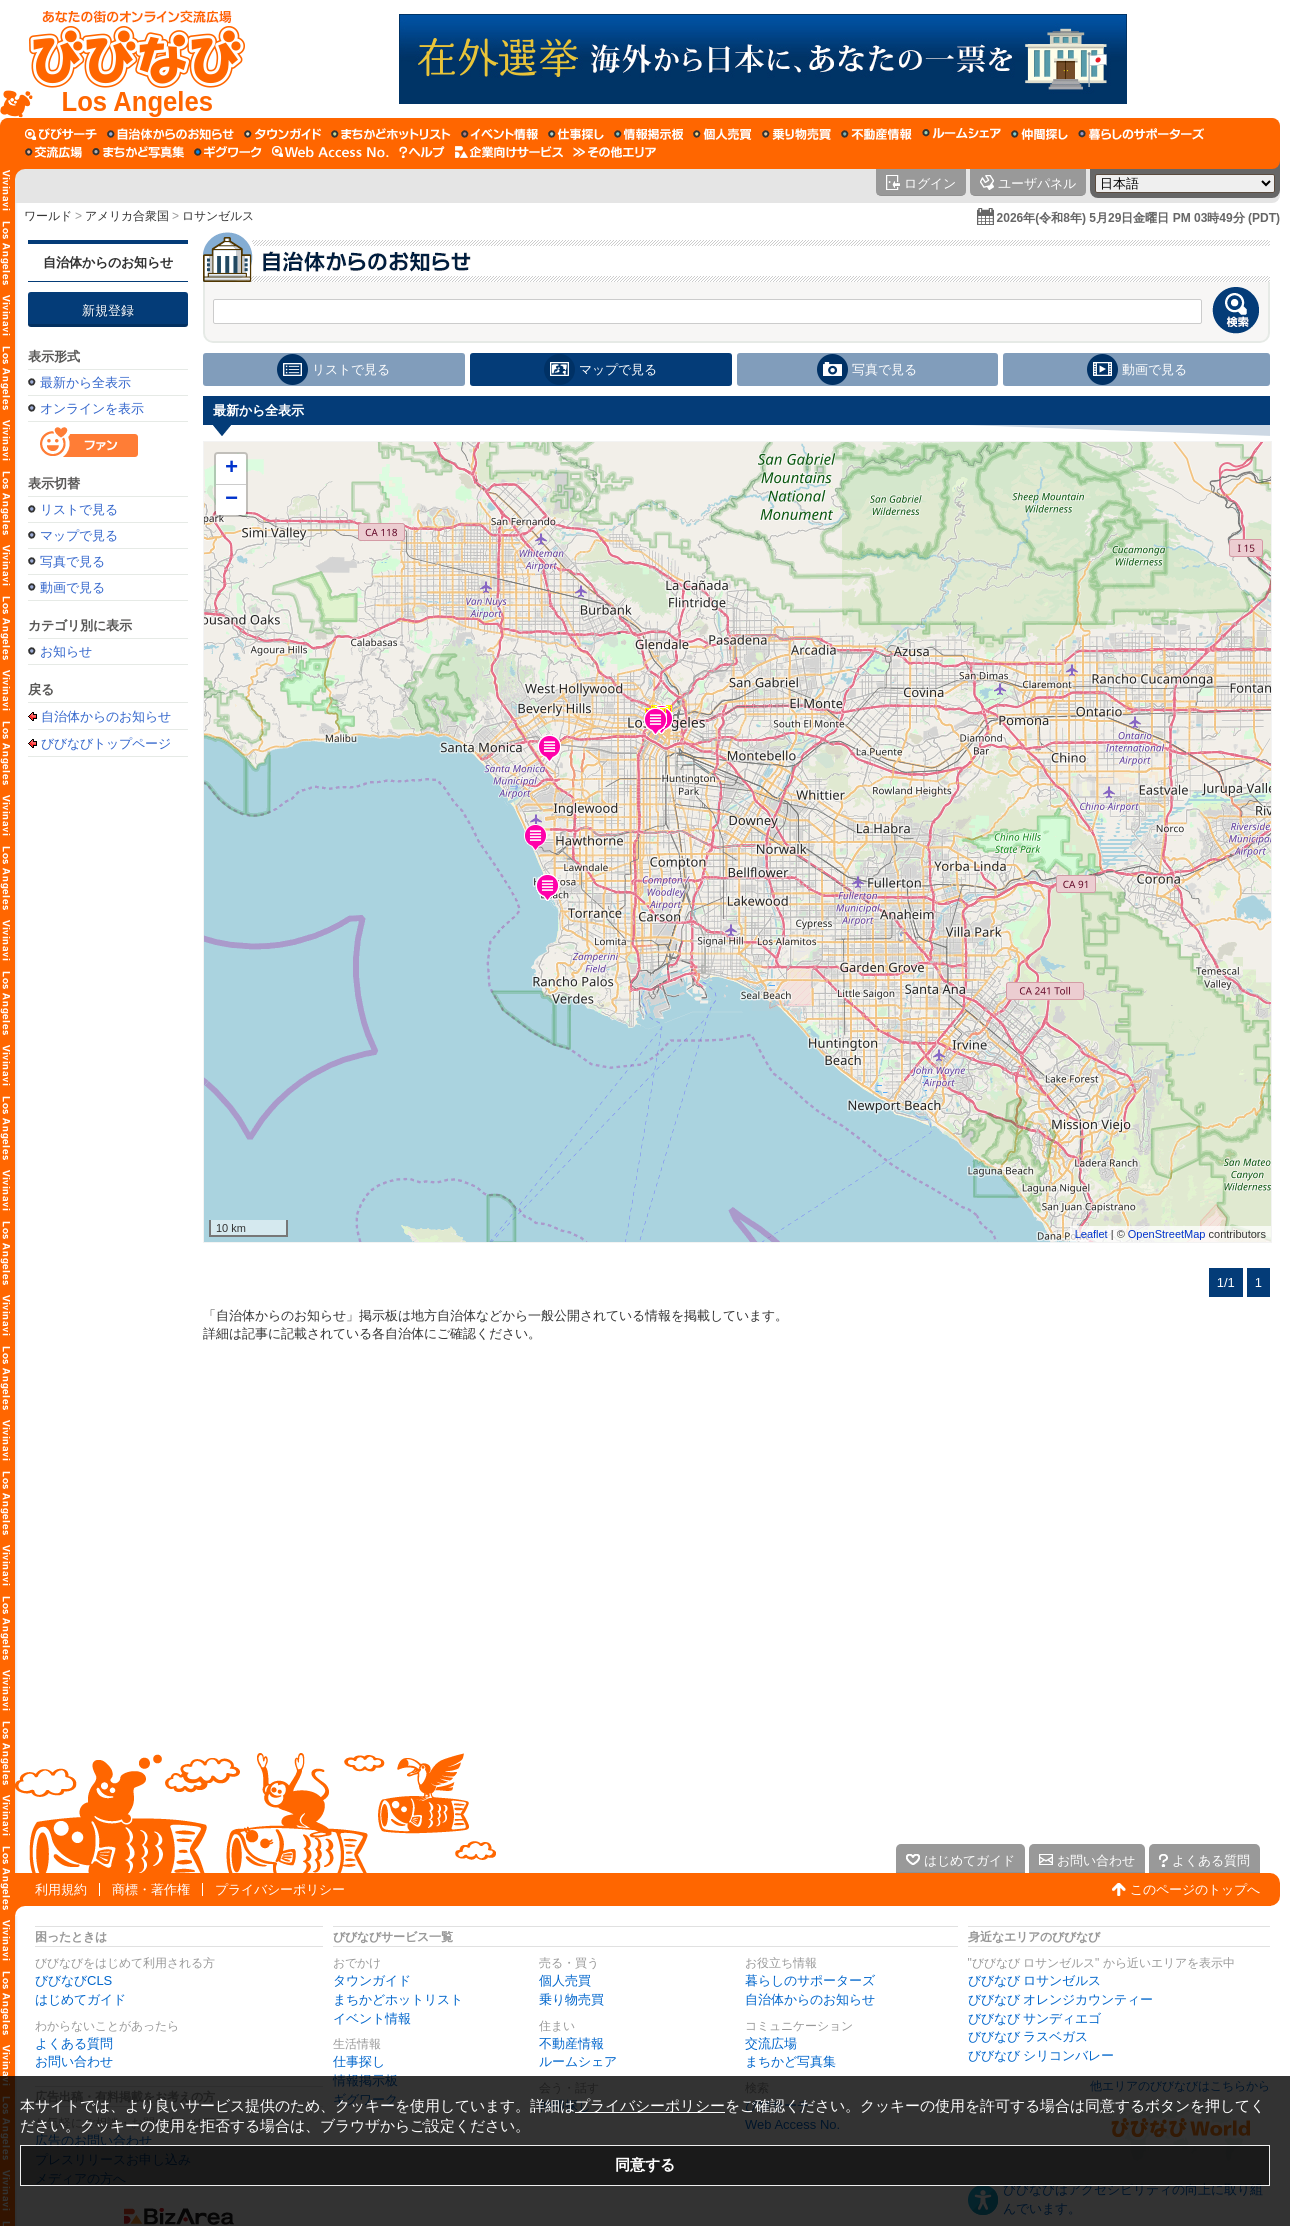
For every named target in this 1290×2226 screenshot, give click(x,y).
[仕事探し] (576, 134)
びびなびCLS (73, 1980)
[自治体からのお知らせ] (170, 134)
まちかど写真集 (790, 2061)
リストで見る (79, 509)
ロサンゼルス (218, 216)
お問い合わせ (74, 2061)
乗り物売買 (571, 1999)
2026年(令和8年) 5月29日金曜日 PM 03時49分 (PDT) (1138, 218)
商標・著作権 (151, 1889)
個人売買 (565, 1980)
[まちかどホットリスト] (391, 134)
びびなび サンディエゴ (1035, 2018)
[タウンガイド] (282, 134)
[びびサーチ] (61, 134)
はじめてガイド (80, 1999)
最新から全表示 (85, 382)
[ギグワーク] (228, 152)
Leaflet (1091, 1234)
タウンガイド (372, 1980)
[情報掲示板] (648, 134)
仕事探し (359, 2061)
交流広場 (771, 2043)
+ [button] (231, 469)
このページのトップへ (1195, 1889)
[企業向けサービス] (509, 152)
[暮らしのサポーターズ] (1141, 134)
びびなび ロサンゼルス (1035, 1980)
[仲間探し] (1039, 134)
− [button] (231, 500)
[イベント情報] (499, 134)
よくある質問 (74, 2043)
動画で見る (72, 587)
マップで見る (79, 535)
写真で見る (72, 561)
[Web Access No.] (330, 152)
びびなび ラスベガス (1028, 2036)
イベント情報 (372, 2018)
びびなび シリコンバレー (1041, 2055)
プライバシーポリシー (280, 1889)
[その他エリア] (614, 152)
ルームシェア (578, 2061)
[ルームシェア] (961, 134)
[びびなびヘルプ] (422, 152)
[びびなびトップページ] (127, 59)
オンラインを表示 (92, 408)
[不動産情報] (876, 134)
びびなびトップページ (106, 743)
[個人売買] (722, 134)
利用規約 (61, 1889)
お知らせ (66, 651)
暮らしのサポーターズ (810, 1980)
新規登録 (108, 310)
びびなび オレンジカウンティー (1061, 1999)
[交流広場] (53, 152)
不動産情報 (571, 2043)
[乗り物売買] (796, 134)
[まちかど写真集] (138, 152)
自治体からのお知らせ (108, 262)
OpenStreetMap (1167, 1234)
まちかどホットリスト (398, 1999)
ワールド (48, 216)
